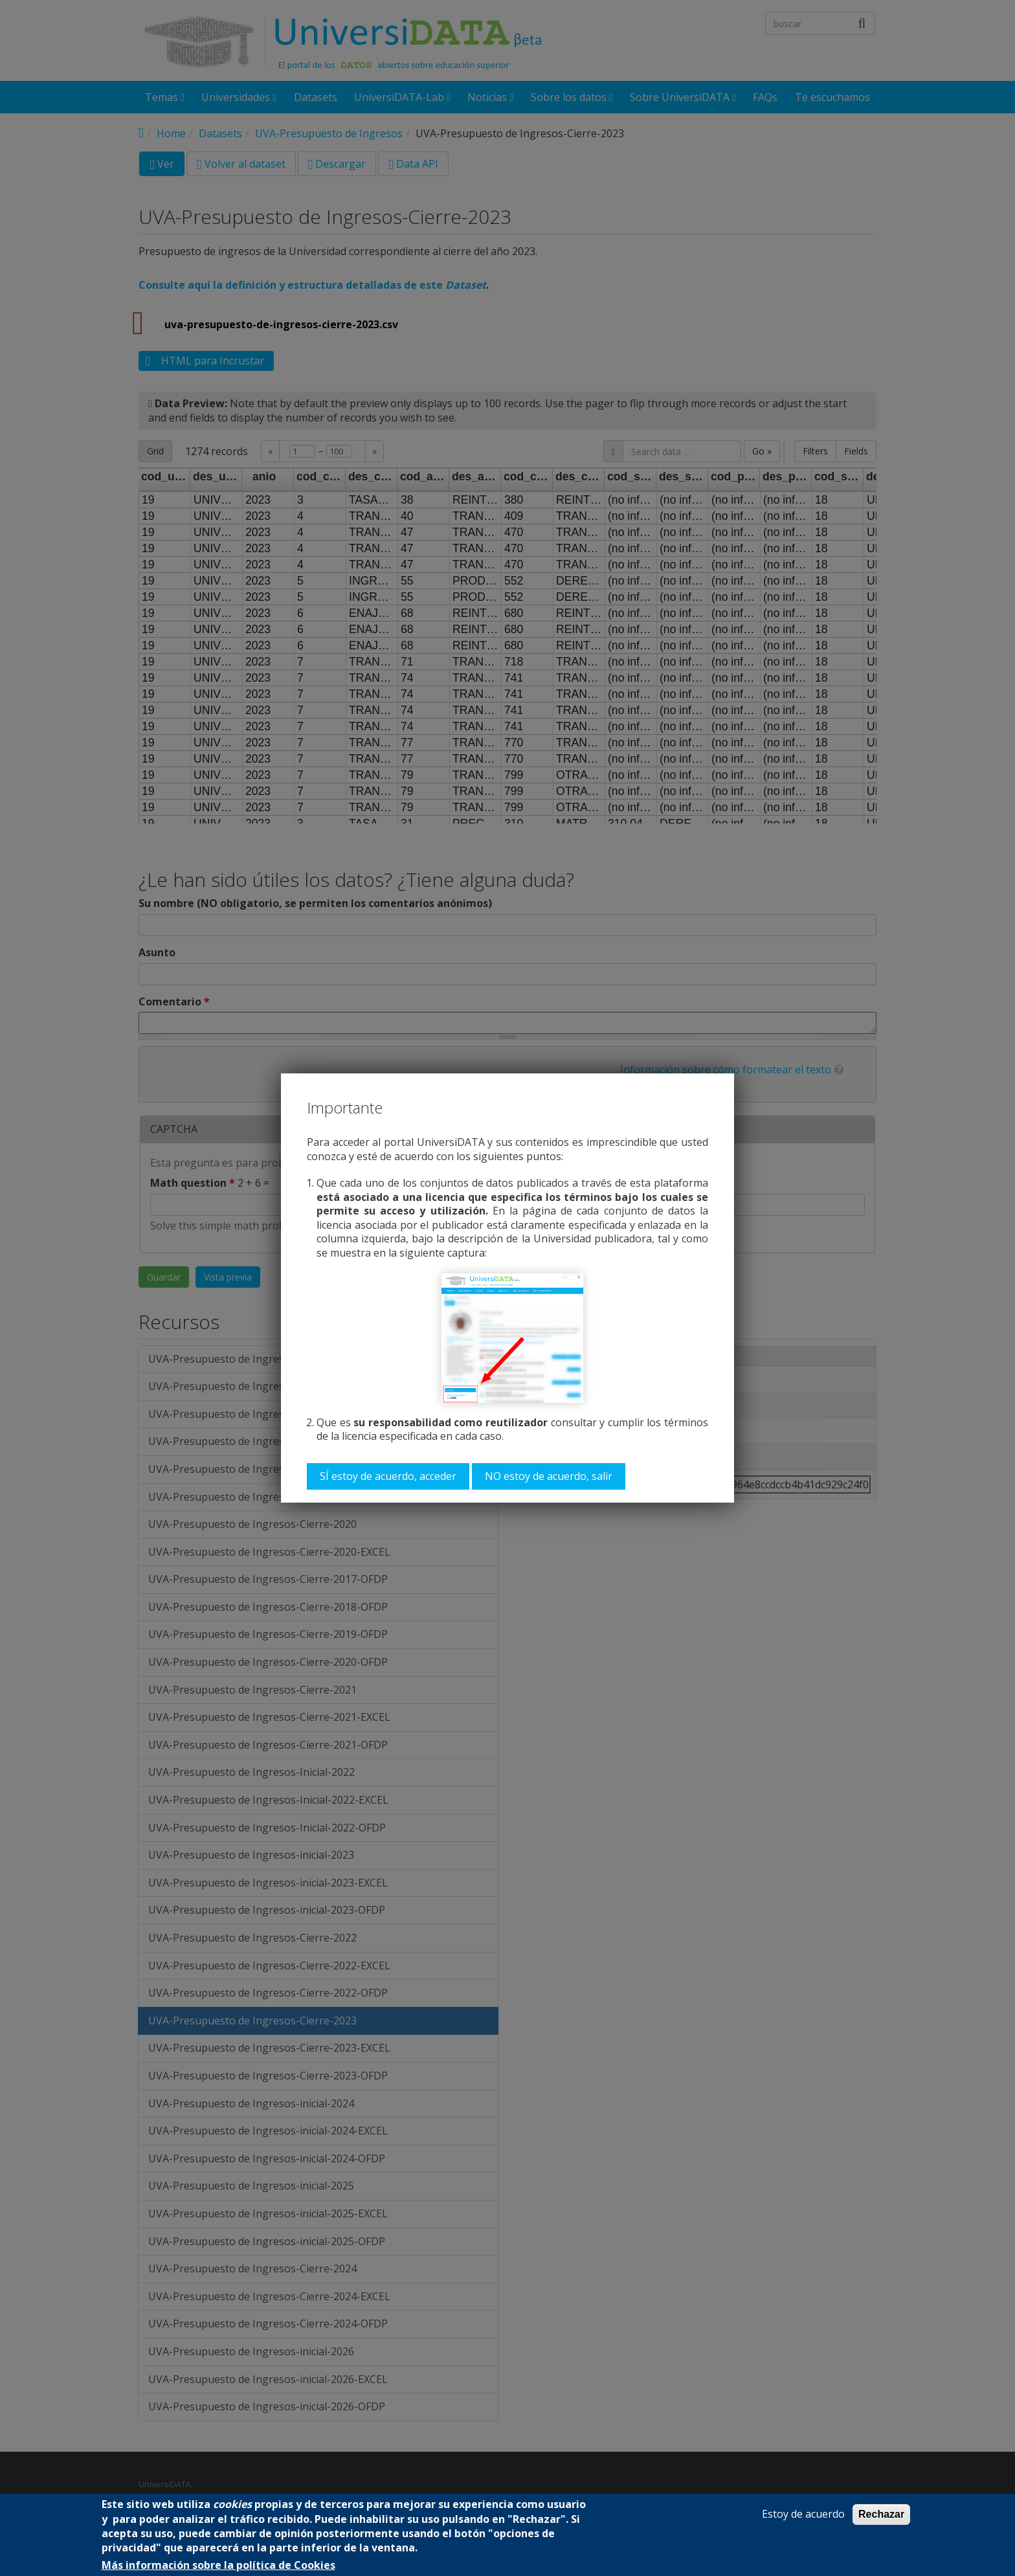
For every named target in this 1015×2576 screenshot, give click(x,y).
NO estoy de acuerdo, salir (548, 1476)
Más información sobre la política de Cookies (218, 2565)
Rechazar (881, 2514)
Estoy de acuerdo (803, 2514)
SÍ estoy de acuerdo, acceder (388, 1476)
